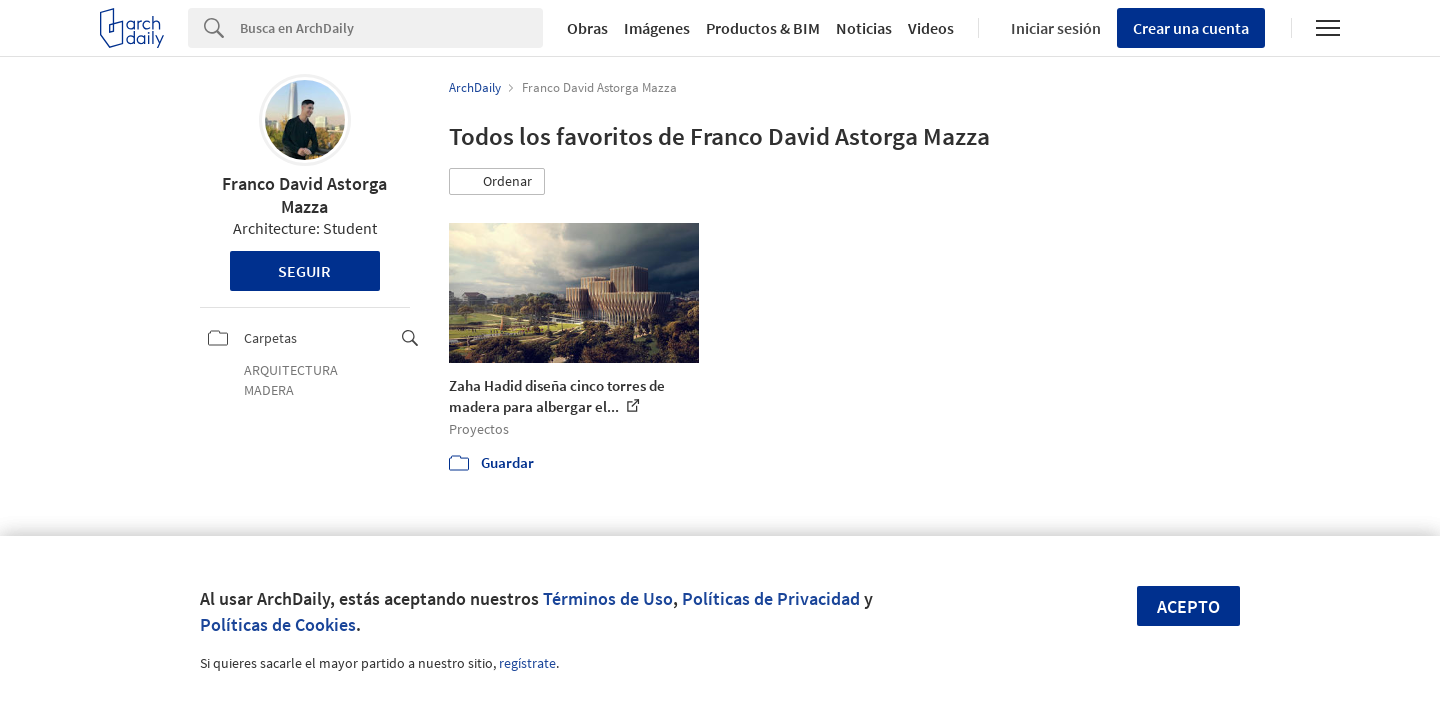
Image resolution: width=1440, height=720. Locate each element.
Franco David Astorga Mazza (304, 195)
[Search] (391, 28)
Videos (931, 28)
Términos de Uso (608, 598)
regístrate (527, 663)
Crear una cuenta (1191, 28)
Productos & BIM (763, 28)
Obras (587, 28)
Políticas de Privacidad (771, 598)
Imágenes (657, 28)
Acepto (1188, 606)
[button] (497, 182)
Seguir (304, 271)
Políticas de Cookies (278, 624)
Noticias (864, 28)
